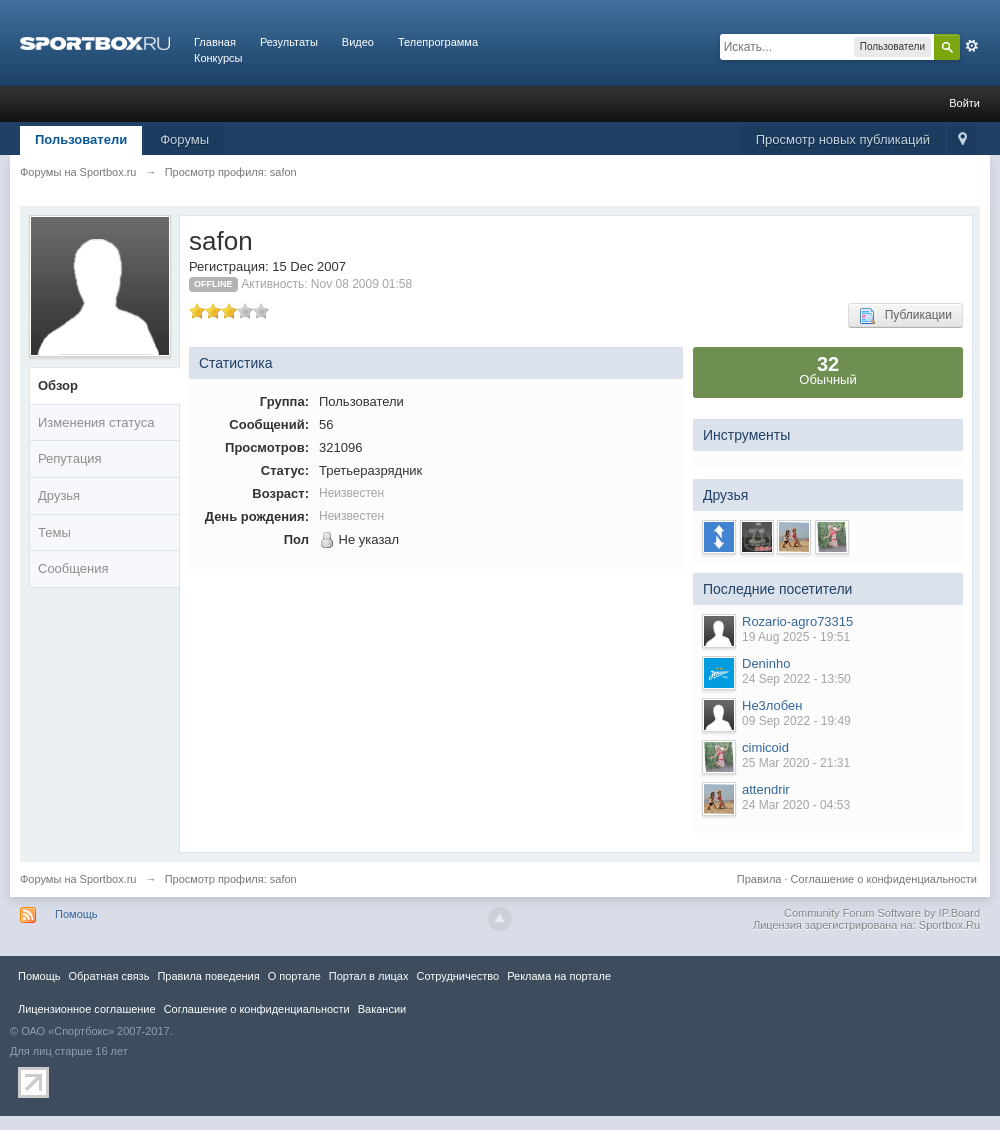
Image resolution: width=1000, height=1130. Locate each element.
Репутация (70, 458)
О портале (294, 976)
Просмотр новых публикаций (843, 139)
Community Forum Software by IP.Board (882, 913)
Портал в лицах (369, 976)
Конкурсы (218, 58)
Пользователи (81, 139)
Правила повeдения (208, 976)
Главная (215, 42)
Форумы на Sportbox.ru (78, 879)
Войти (964, 103)
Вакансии (382, 1009)
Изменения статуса (96, 422)
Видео (358, 42)
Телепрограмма (438, 42)
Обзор (58, 385)
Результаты (289, 42)
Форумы (184, 139)
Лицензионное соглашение (87, 1009)
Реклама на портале (559, 976)
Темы (54, 532)
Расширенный (972, 46)
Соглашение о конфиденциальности (884, 879)
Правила (759, 879)
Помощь (76, 914)
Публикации (905, 316)
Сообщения (73, 568)
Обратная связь (108, 976)
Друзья (59, 495)
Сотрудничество (457, 976)
